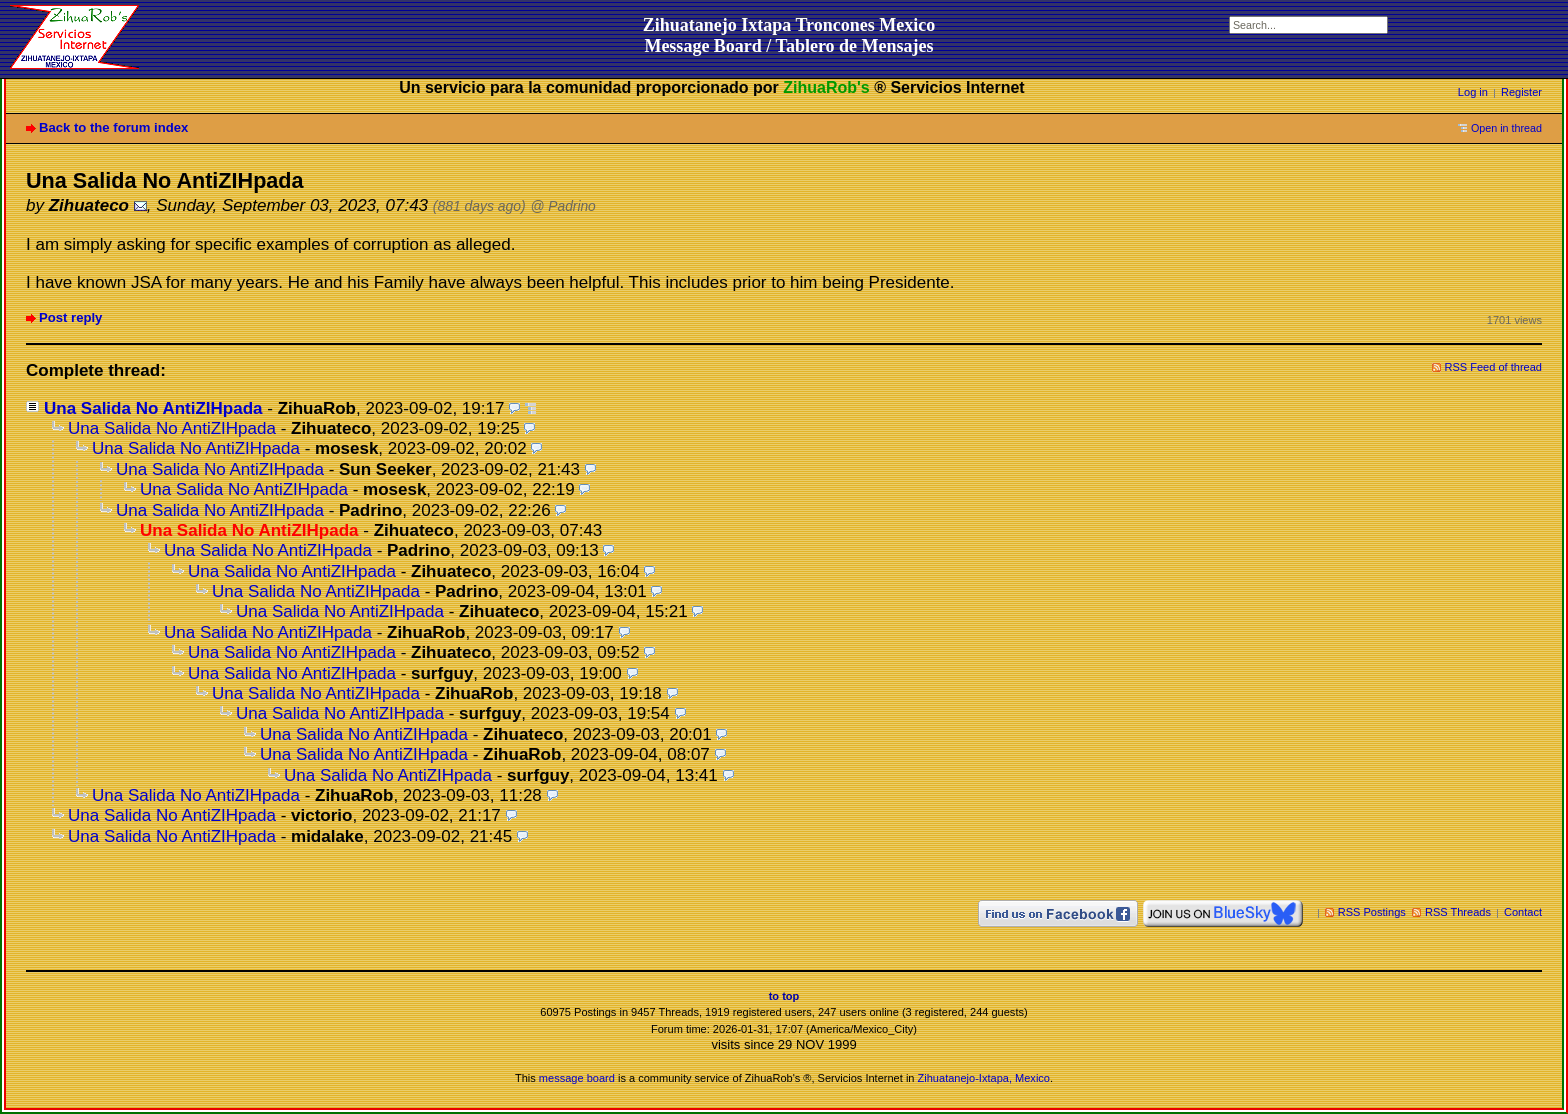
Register (1521, 92)
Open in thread (1506, 128)
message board (577, 1078)
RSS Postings (1372, 912)
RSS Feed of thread (1494, 367)
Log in (1473, 92)
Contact (1523, 912)
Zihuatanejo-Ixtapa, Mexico (984, 1078)
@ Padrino (563, 206)
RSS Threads (1458, 912)
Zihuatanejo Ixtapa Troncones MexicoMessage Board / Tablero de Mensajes (789, 35)
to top (784, 996)
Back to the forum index (113, 127)
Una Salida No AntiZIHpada (153, 408)
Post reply (70, 317)
